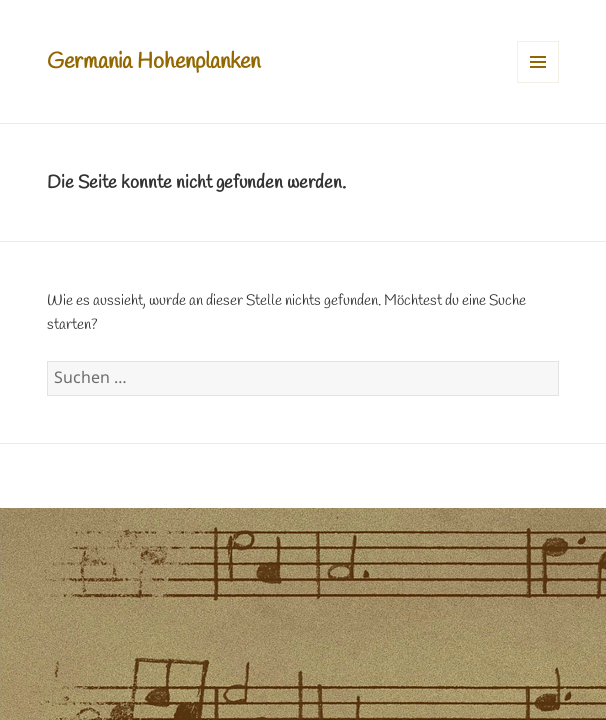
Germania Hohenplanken (153, 62)
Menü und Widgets (538, 82)
